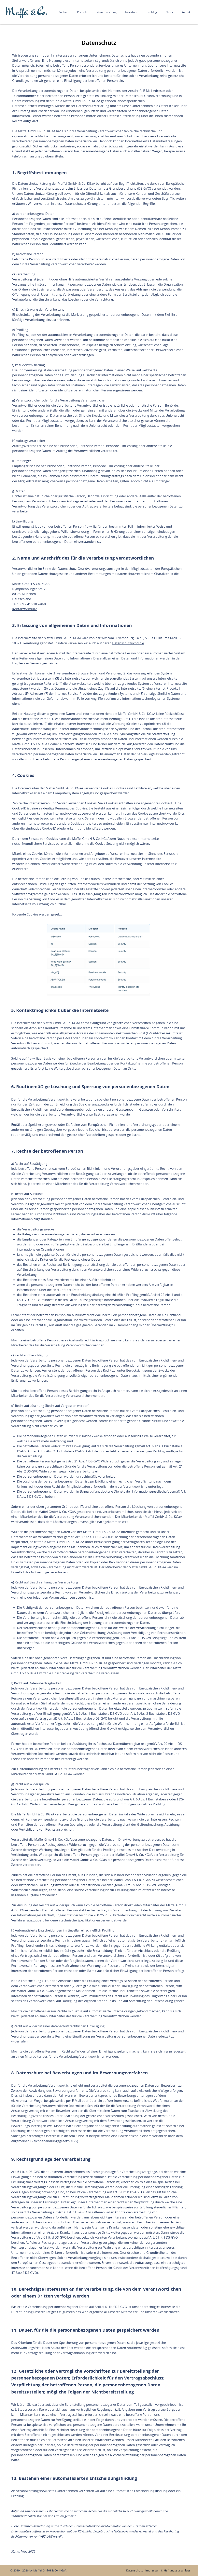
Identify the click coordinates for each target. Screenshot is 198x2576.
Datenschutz (134, 2570)
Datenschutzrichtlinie (128, 643)
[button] (63, 12)
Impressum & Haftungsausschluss (168, 2570)
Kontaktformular (24, 609)
